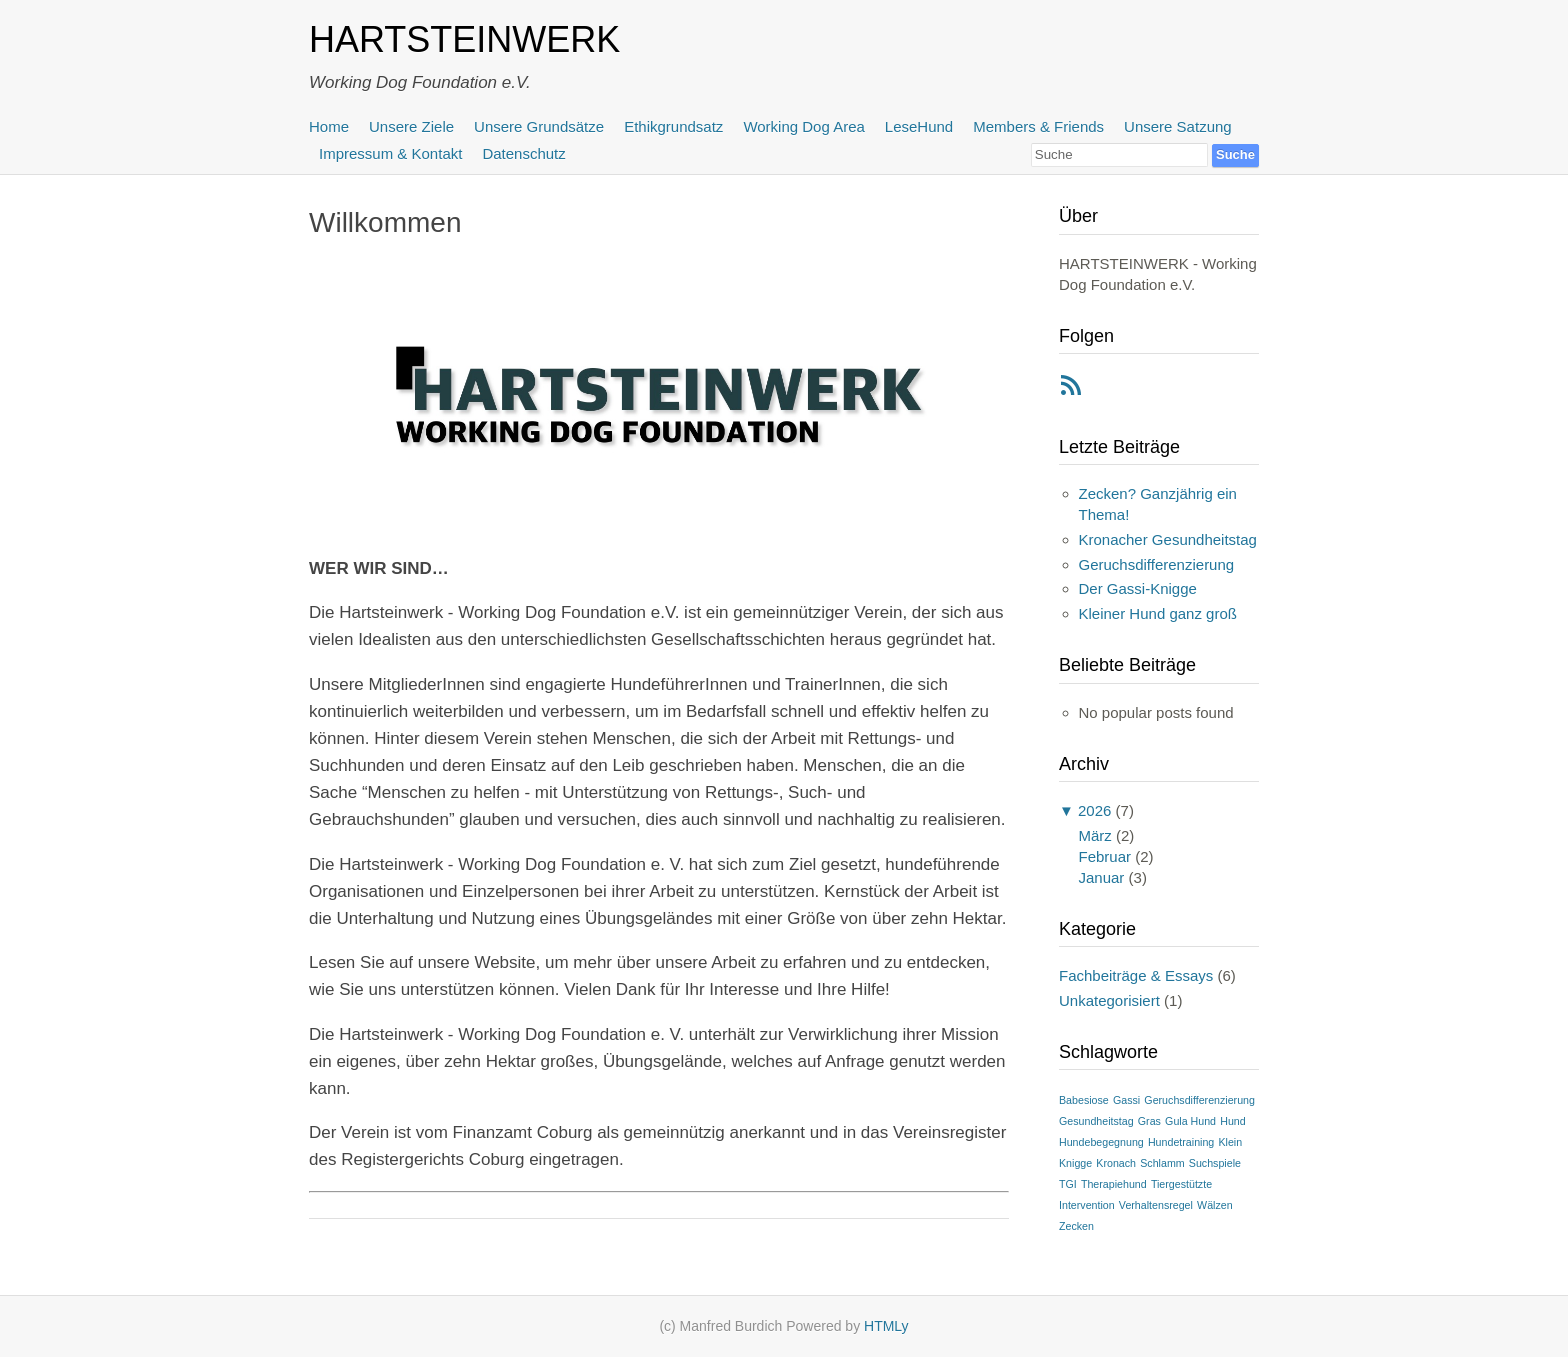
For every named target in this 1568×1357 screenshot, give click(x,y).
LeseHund (919, 126)
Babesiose (1084, 1100)
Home (329, 126)
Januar (1102, 877)
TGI (1068, 1184)
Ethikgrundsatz (673, 126)
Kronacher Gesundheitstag (1168, 539)
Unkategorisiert (1109, 1000)
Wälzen (1215, 1205)
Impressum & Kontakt (390, 153)
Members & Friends (1038, 126)
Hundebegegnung (1101, 1142)
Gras (1149, 1121)
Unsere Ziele (411, 126)
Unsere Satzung (1178, 126)
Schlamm (1162, 1163)
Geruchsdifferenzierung (1157, 564)
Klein (1230, 1142)
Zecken (1076, 1226)
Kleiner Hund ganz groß (1158, 613)
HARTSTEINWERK (464, 39)
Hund (1232, 1121)
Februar (1105, 856)
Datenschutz (523, 153)
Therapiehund (1114, 1184)
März (1095, 835)
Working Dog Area (803, 126)
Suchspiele (1215, 1163)
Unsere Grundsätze (539, 126)
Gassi (1126, 1100)
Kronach (1116, 1163)
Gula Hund (1190, 1121)
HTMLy (886, 1326)
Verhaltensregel (1156, 1205)
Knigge (1075, 1163)
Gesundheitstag (1096, 1121)
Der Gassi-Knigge (1138, 588)
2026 (1094, 810)
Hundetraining (1181, 1142)
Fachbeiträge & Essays (1136, 975)
